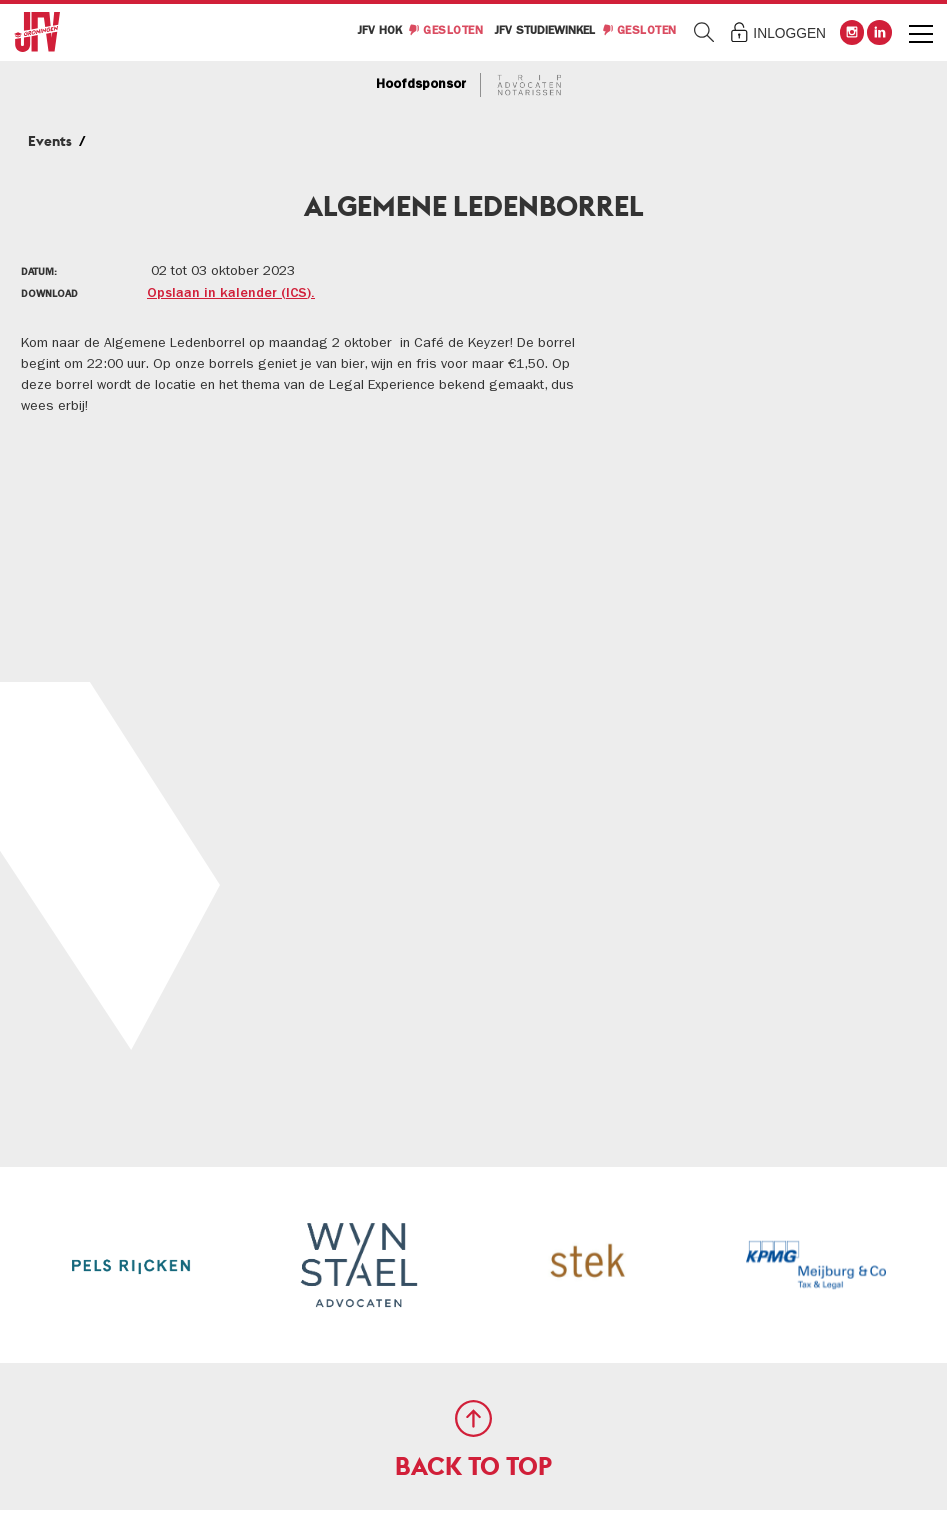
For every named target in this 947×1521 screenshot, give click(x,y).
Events (50, 141)
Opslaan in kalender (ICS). (231, 294)
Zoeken (704, 32)
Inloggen (789, 33)
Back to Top (473, 1466)
